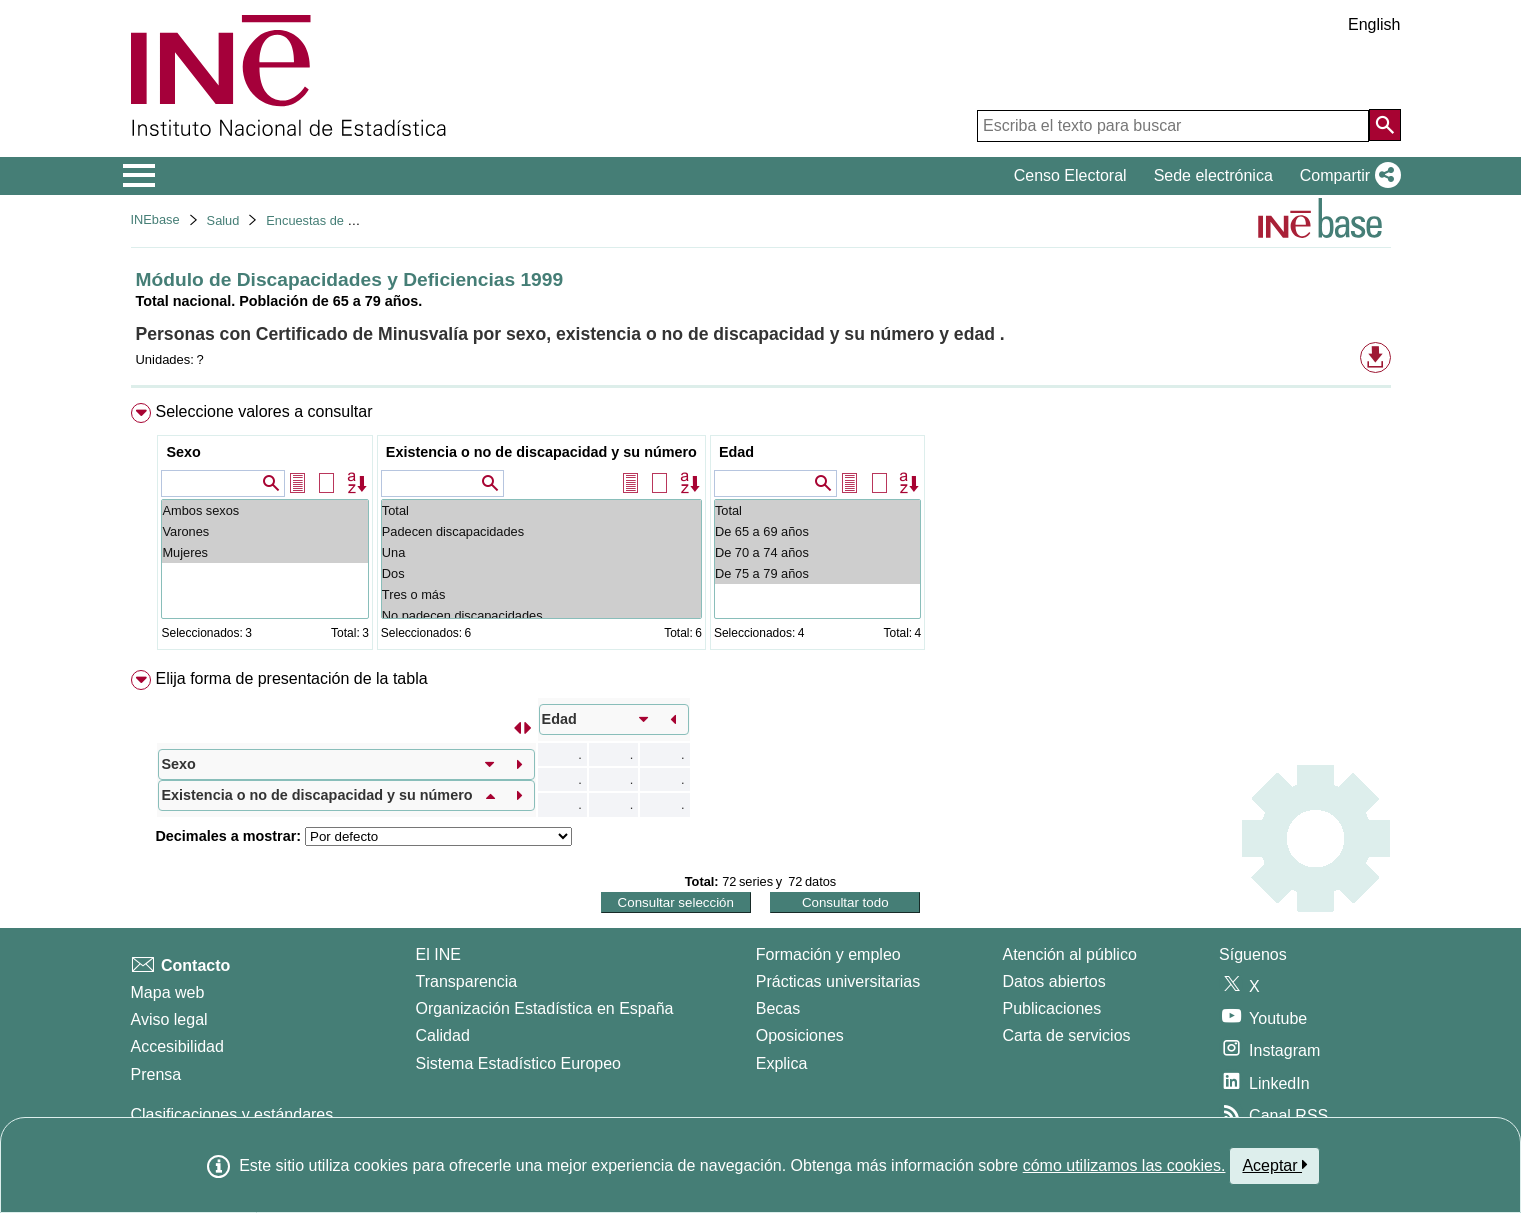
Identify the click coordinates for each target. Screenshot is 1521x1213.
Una (541, 552)
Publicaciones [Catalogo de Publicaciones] (1052, 1008)
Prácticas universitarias (838, 981)
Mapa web (168, 992)
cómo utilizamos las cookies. (1124, 1165)
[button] (1346, 176)
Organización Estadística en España (545, 1008)
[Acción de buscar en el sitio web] (1385, 125)
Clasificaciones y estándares (232, 1114)
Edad (736, 452)
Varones (264, 531)
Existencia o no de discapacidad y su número (541, 452)
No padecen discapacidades (541, 615)
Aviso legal (169, 1019)
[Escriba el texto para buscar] (1173, 126)
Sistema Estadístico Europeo (518, 1063)
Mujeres (264, 552)
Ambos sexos (264, 510)
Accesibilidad (177, 1046)
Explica (782, 1063)
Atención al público (1070, 954)
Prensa (156, 1074)
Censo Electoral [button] (1070, 175)
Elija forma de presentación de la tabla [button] (291, 678)
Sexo (183, 452)
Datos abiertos (1054, 981)
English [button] (1374, 24)
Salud (223, 220)
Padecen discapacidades (541, 531)
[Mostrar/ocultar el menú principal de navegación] (139, 176)
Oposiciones (800, 1035)
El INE (438, 954)
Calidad (443, 1035)
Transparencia (467, 981)
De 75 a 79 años (817, 573)
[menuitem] (761, 530)
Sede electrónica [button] (1213, 175)
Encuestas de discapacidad (344, 220)
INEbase (155, 219)
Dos (541, 573)
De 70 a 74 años (817, 552)
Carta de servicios (1067, 1035)
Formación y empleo (828, 954)
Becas (778, 1008)
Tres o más (541, 594)
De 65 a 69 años (817, 531)
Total (541, 510)
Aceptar (1274, 1165)
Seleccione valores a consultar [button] (263, 411)
